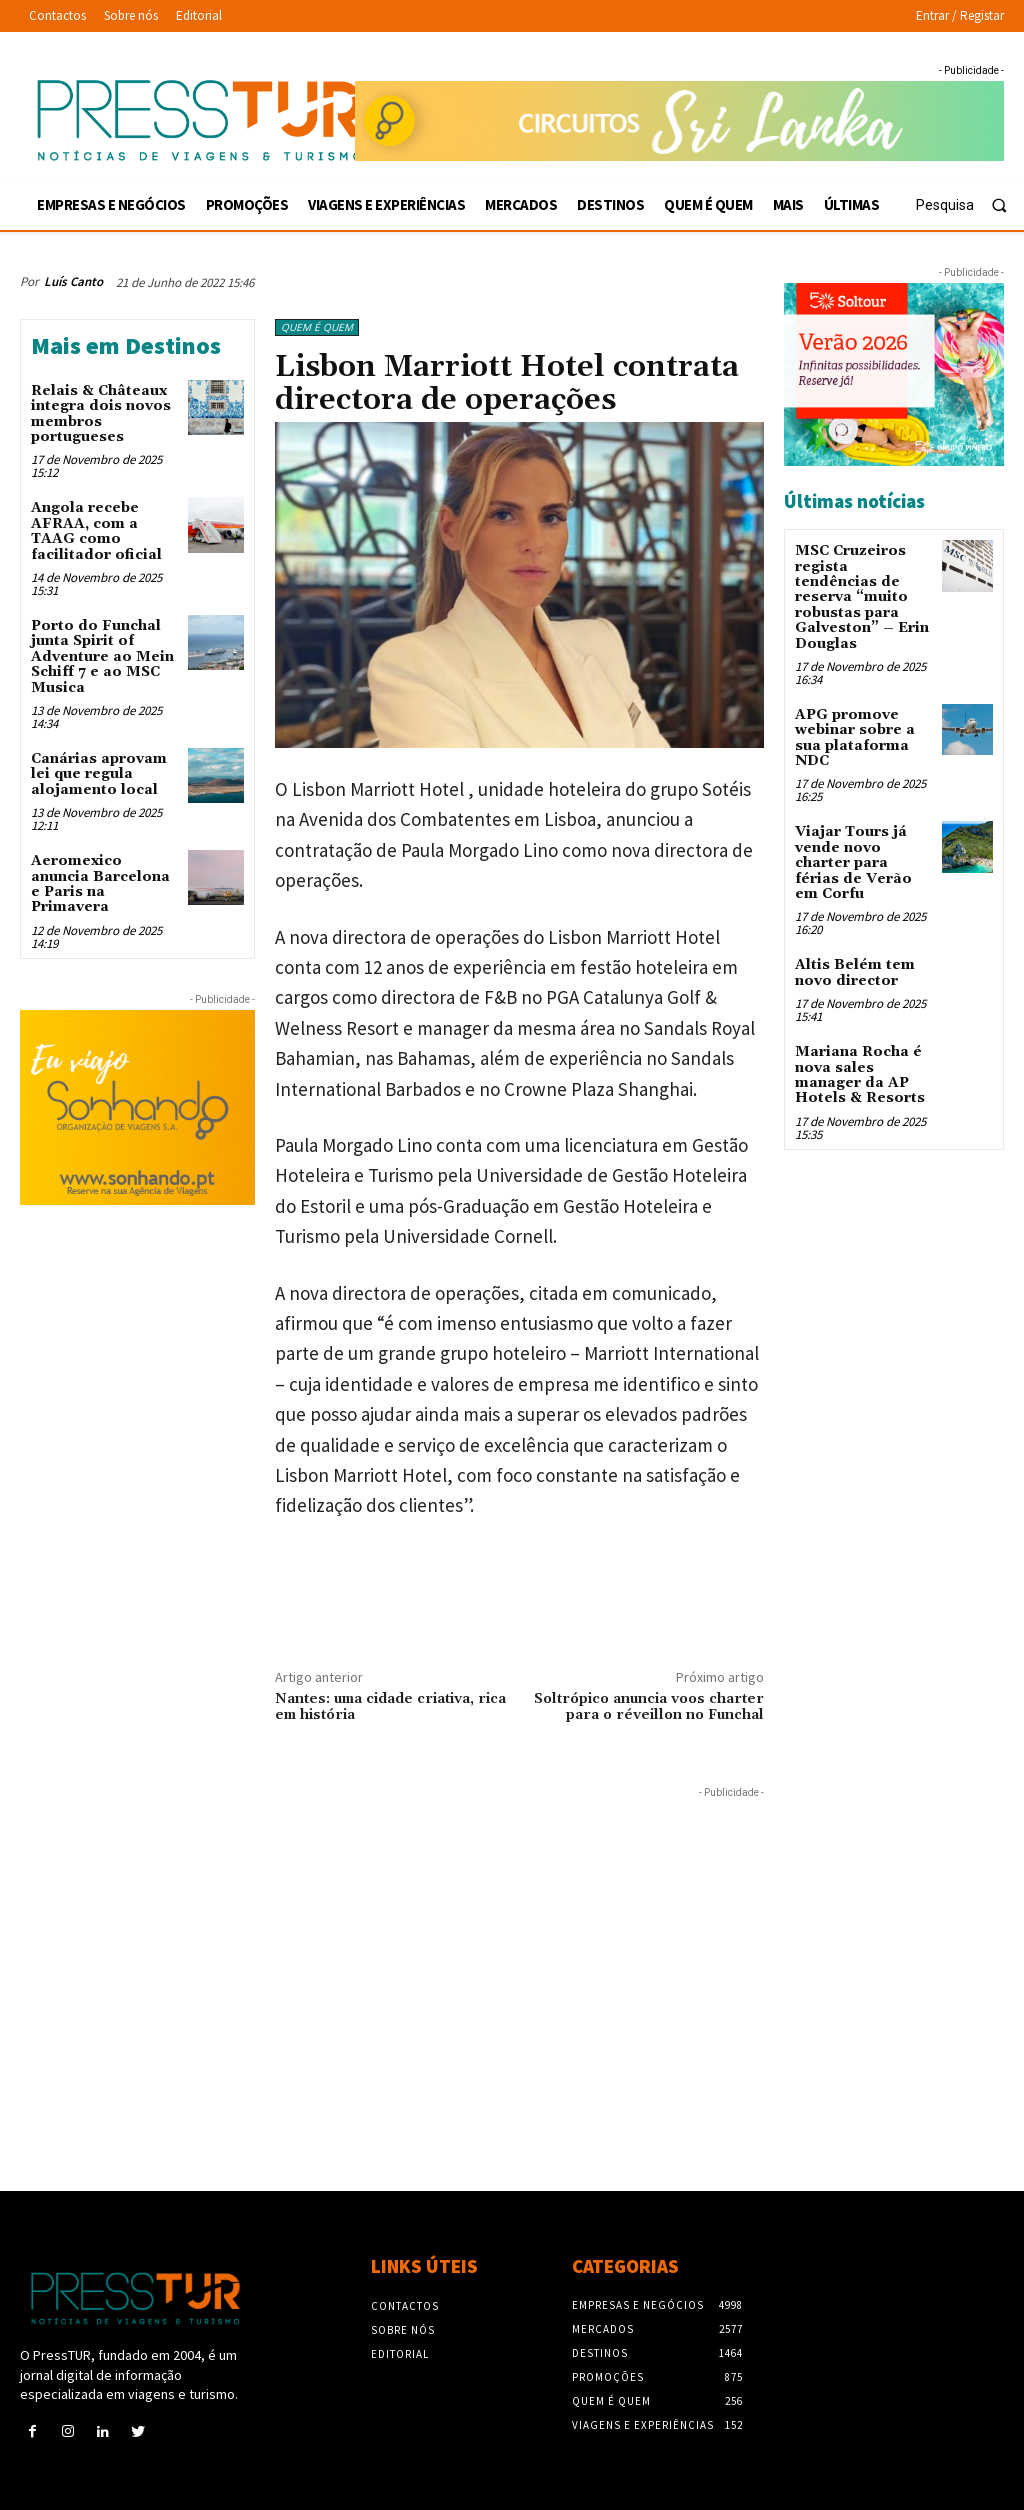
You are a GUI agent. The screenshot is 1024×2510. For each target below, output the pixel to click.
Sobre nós (403, 2330)
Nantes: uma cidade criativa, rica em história (390, 1707)
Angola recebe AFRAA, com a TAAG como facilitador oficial (96, 531)
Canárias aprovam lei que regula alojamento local (99, 774)
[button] (970, 205)
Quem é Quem (317, 327)
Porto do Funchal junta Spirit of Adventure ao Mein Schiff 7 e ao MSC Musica (102, 657)
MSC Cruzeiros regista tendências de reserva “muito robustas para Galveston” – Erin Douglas (862, 597)
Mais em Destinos (126, 345)
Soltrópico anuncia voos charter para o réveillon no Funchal (649, 1707)
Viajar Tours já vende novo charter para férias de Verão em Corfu (853, 863)
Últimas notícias (854, 501)
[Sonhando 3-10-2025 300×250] (137, 1108)
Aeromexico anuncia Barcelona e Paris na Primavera (100, 884)
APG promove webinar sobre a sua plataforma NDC (855, 738)
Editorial (400, 2354)
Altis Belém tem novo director (855, 972)
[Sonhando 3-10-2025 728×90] (679, 121)
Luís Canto (73, 281)
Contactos (405, 2306)
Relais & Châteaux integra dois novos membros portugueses (101, 414)
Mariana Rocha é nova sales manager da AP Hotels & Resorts (860, 1075)
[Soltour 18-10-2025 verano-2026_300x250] (894, 374)
